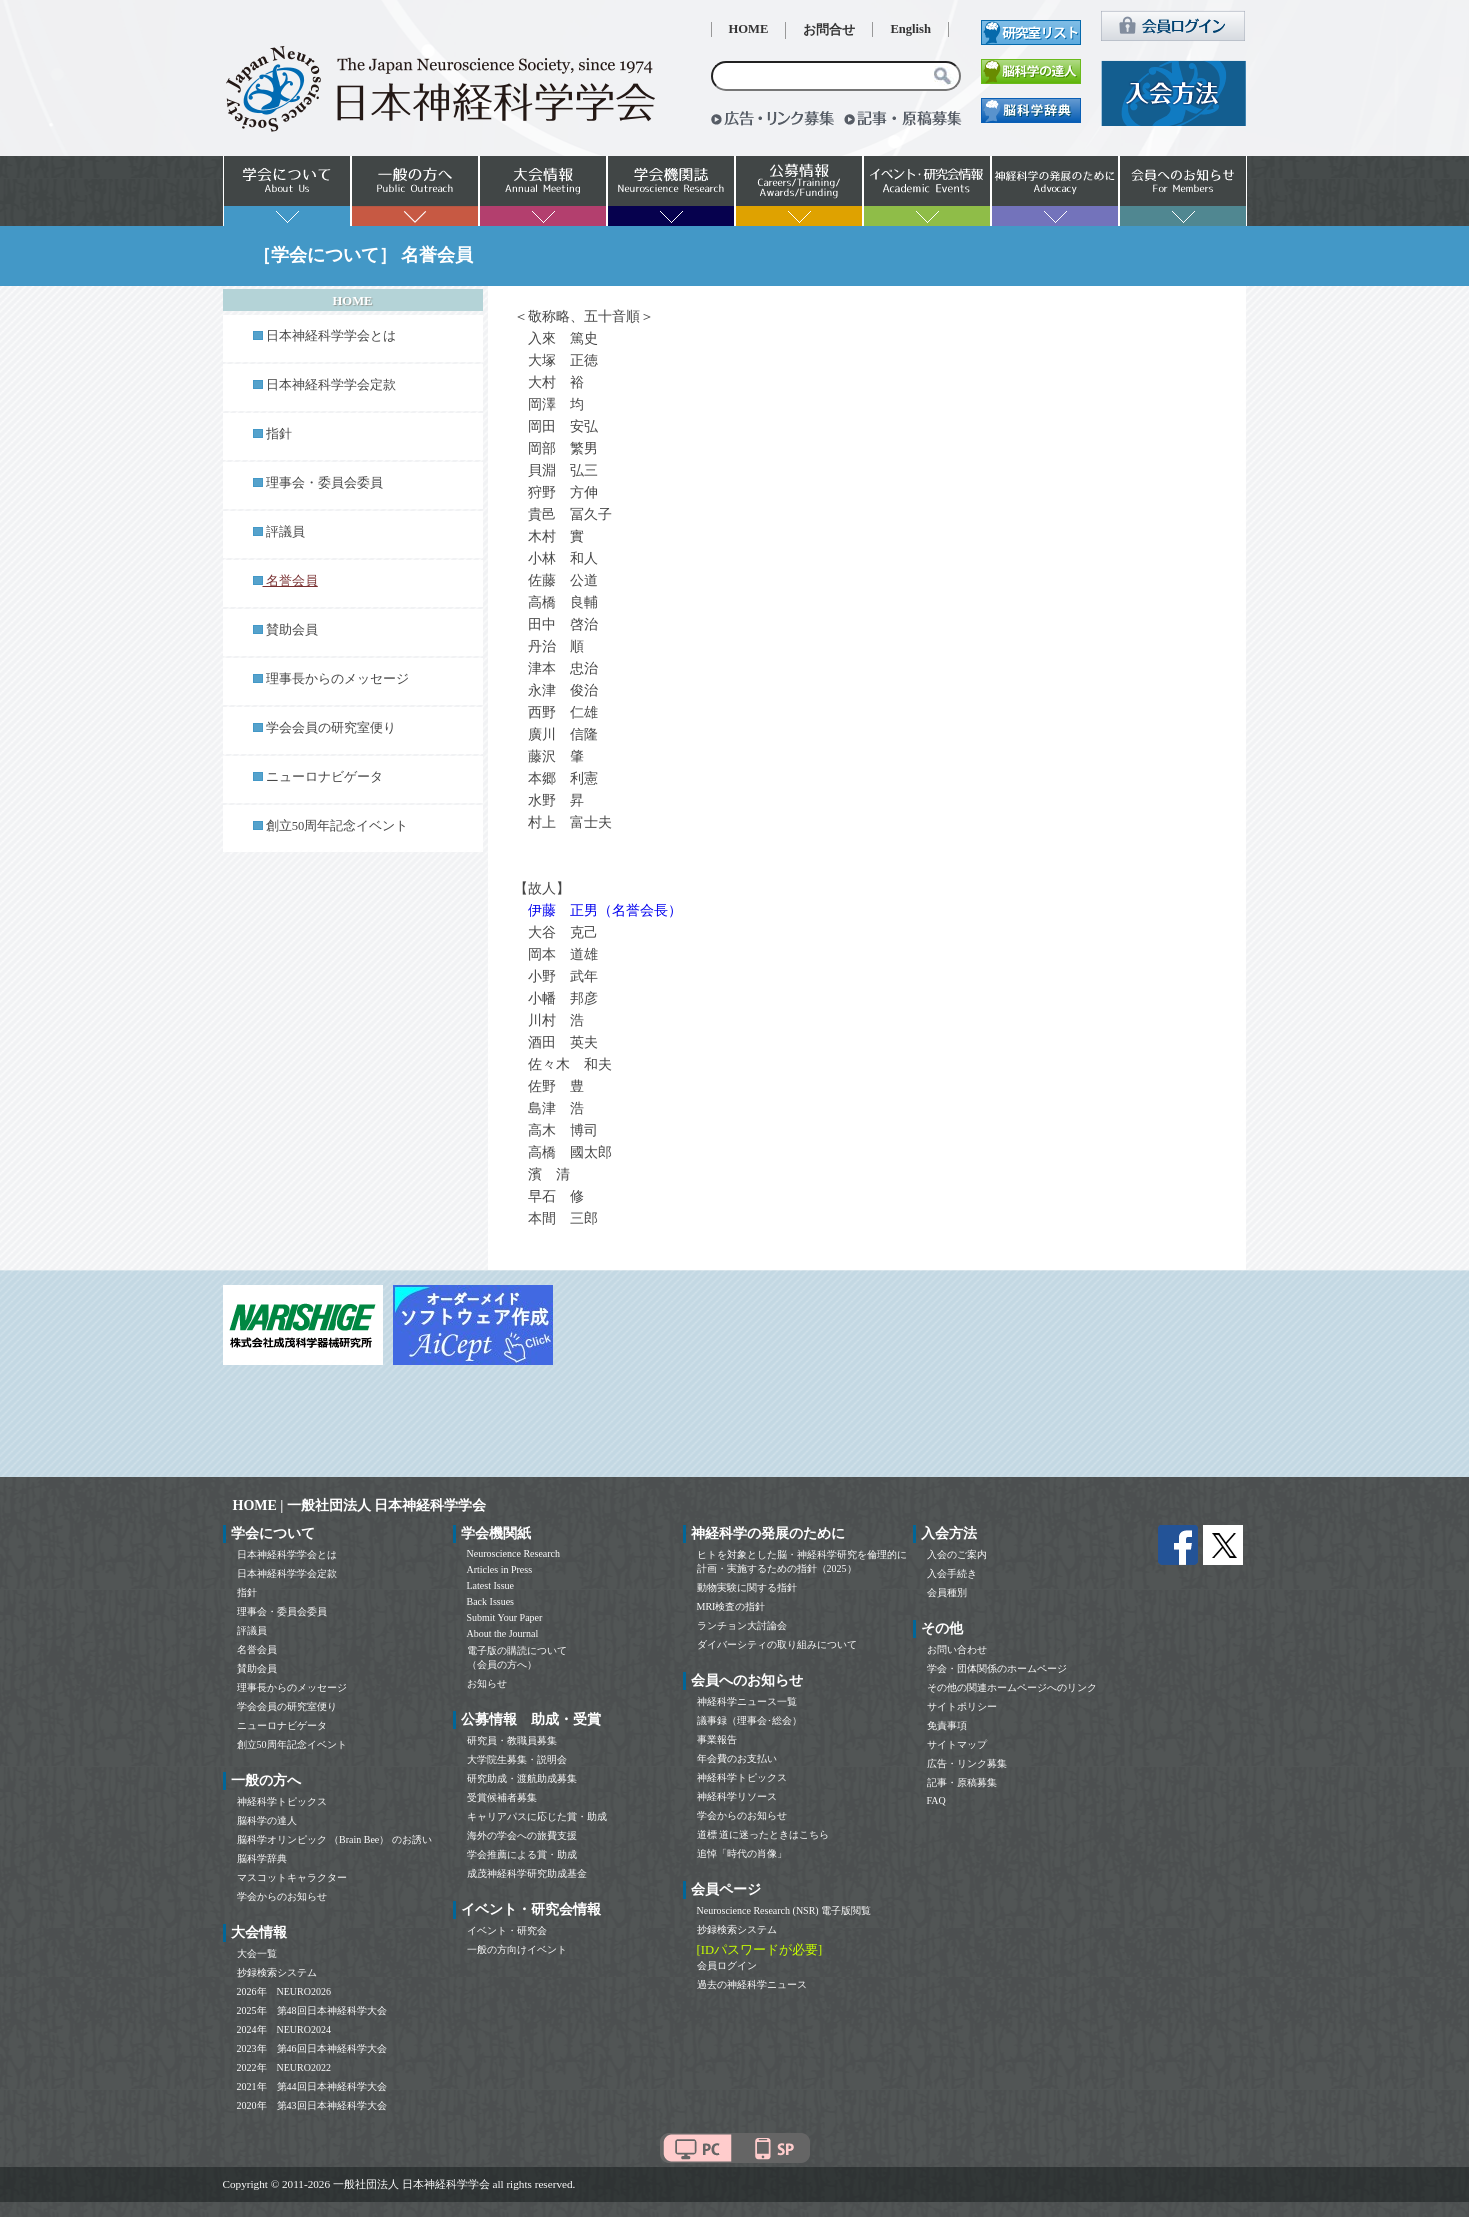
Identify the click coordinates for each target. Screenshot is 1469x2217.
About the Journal (503, 1633)
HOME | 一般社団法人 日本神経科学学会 (360, 1505)
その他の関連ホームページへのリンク (1012, 1687)
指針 (279, 434)
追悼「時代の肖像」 (742, 1853)
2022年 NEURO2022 (284, 2067)
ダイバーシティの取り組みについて (777, 1644)
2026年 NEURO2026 (284, 1991)
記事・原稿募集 (962, 1782)
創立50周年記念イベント (337, 826)
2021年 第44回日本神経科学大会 (312, 2086)
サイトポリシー (962, 1706)
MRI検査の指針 (731, 1606)
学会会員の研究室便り (331, 728)
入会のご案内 (957, 1554)
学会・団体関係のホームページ (997, 1668)
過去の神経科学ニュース (752, 1984)
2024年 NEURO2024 (284, 2029)
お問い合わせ (957, 1649)
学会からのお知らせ (282, 1896)
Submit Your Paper (505, 1617)
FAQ (936, 1800)
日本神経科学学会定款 (331, 385)
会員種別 (947, 1592)
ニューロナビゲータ (324, 777)
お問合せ (829, 30)
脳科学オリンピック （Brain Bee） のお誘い (334, 1839)
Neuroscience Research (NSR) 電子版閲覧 (784, 1910)
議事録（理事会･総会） (749, 1720)
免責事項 (947, 1725)
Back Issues (491, 1601)
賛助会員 (292, 630)
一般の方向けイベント (517, 1949)
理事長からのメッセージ (337, 679)
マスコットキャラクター (292, 1877)
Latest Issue (491, 1585)
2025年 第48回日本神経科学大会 (312, 2010)
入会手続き (952, 1573)
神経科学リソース (737, 1796)
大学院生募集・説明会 (517, 1759)
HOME (749, 29)
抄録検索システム (277, 1972)
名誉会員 (257, 1649)
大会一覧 (257, 1953)
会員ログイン (727, 1965)
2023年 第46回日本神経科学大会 (312, 2048)
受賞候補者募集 (502, 1797)
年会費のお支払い (737, 1758)
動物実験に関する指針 (747, 1587)
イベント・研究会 (507, 1930)
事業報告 (717, 1739)
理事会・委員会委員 (324, 483)
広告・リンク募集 (967, 1763)
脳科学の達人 (267, 1820)
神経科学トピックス (282, 1801)
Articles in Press (500, 1569)
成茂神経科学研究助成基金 (527, 1873)
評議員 (285, 532)
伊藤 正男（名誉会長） (605, 910)
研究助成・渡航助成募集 (522, 1778)
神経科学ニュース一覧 (747, 1701)
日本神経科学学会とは (331, 336)
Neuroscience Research (514, 1553)
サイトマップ (957, 1744)
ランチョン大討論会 (742, 1625)
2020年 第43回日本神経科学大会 (312, 2105)
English (910, 29)
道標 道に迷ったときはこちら (763, 1834)
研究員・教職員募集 (512, 1740)
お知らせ (487, 1683)
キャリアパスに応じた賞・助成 (537, 1816)
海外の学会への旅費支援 (522, 1835)
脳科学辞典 (262, 1858)
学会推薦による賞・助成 (522, 1854)
